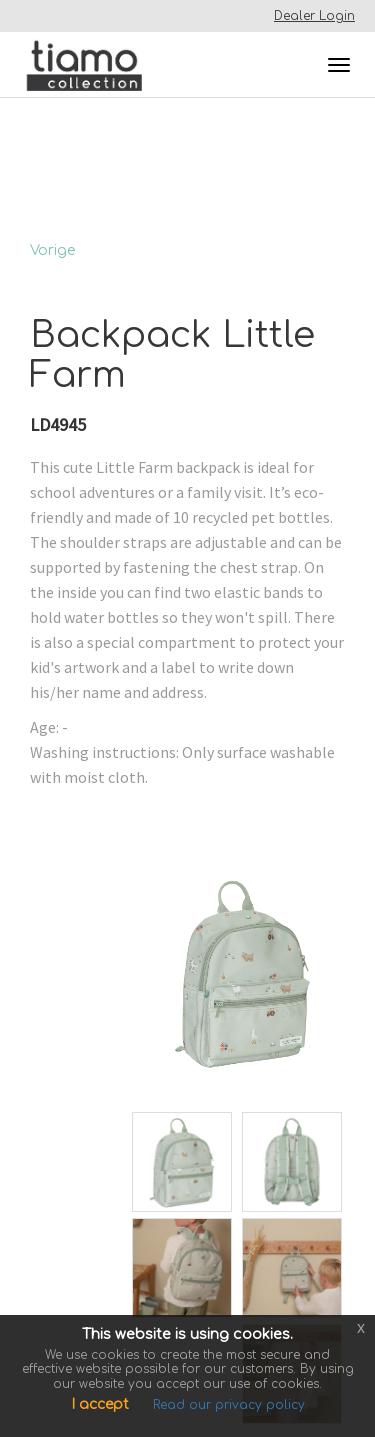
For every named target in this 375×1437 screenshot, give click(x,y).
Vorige (52, 250)
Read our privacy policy (229, 1405)
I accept (100, 1404)
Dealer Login (314, 16)
